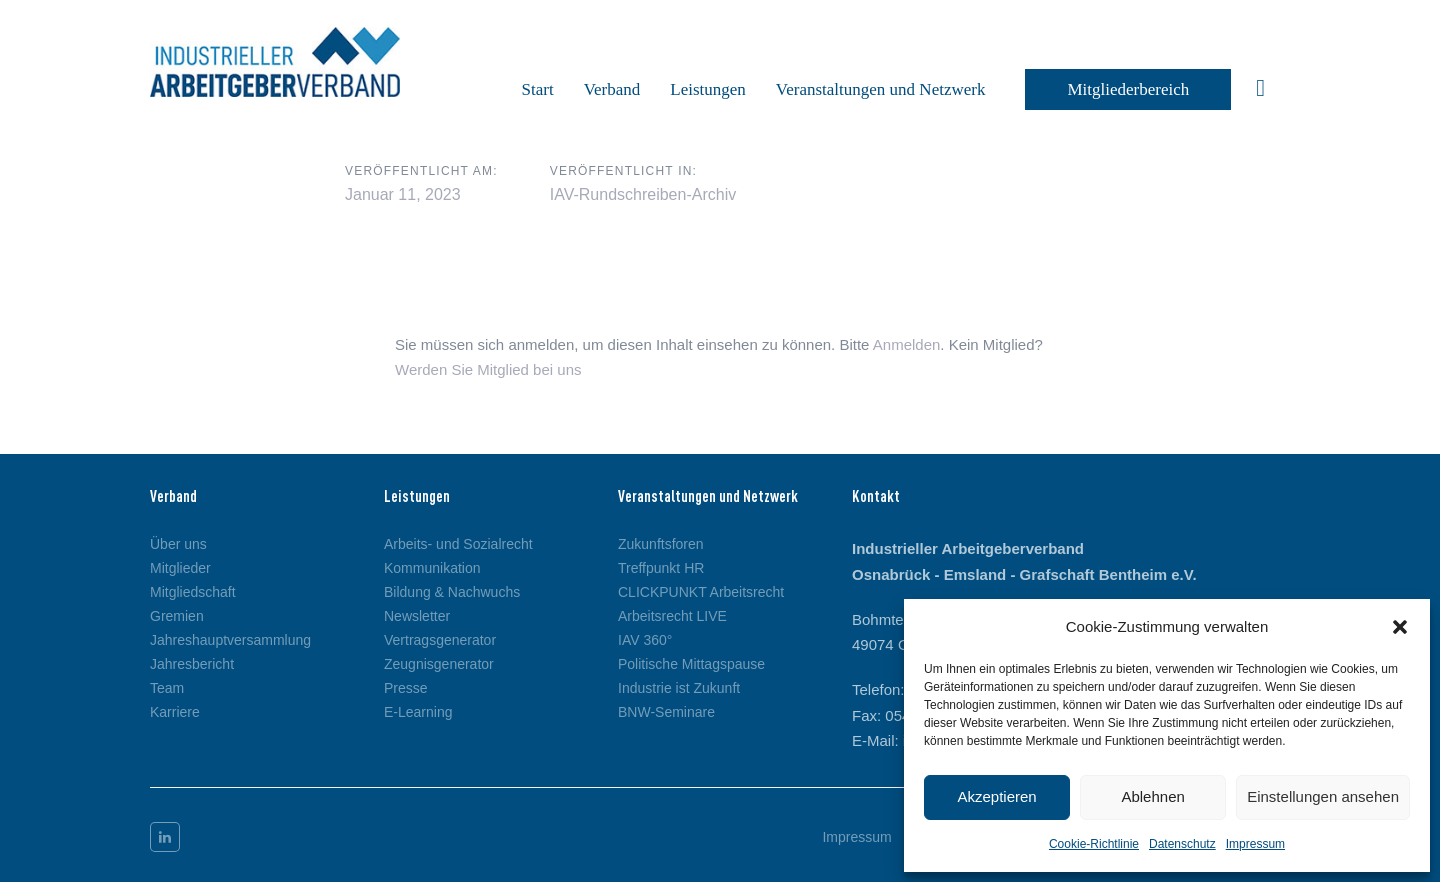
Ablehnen (1152, 796)
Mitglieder (180, 568)
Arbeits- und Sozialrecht (458, 544)
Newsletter (417, 616)
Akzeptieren (996, 796)
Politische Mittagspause (691, 664)
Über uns (178, 544)
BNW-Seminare (666, 712)
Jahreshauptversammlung (230, 640)
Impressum (1255, 844)
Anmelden (907, 344)
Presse (406, 688)
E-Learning (418, 712)
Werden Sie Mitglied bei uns (488, 369)
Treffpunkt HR (661, 568)
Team (167, 688)
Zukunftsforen (661, 544)
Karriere (175, 712)
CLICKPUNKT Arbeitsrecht (701, 592)
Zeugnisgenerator (439, 664)
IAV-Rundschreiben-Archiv (643, 194)
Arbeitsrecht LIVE (672, 616)
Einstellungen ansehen (1323, 796)
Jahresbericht (192, 664)
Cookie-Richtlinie (1094, 844)
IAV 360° (645, 640)
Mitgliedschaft (193, 592)
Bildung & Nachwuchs (452, 592)
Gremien (177, 616)
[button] (1400, 627)
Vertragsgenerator (440, 640)
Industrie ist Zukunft (679, 688)
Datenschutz (1182, 844)
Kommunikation (432, 568)
